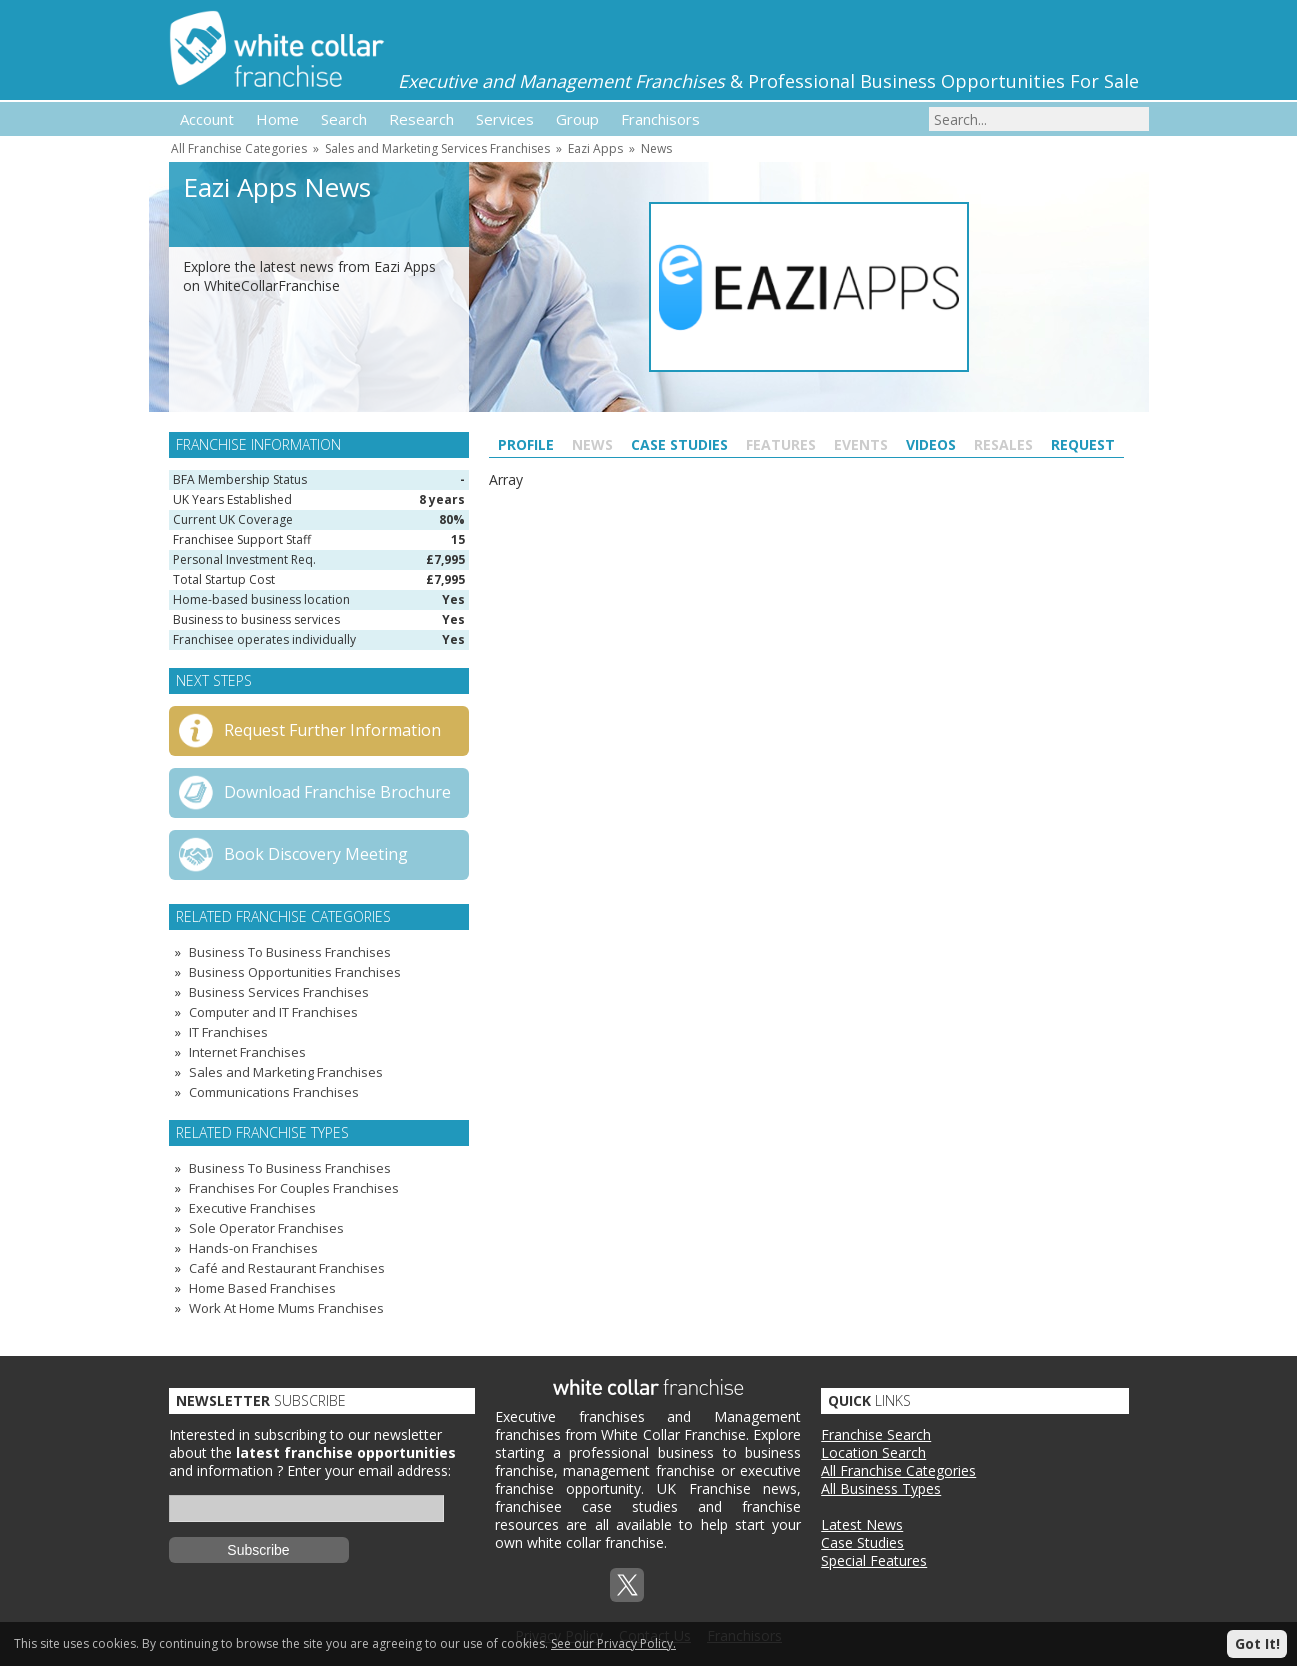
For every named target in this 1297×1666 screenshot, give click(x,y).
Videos (931, 444)
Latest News (862, 1524)
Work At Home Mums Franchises (286, 1308)
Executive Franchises (252, 1208)
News (656, 148)
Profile (526, 444)
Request (1083, 444)
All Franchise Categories (239, 148)
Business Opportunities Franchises (295, 972)
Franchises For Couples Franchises (294, 1188)
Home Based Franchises (262, 1288)
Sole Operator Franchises (266, 1228)
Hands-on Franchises (253, 1248)
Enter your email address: (369, 1470)
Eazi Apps (595, 148)
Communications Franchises (274, 1092)
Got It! (1257, 1643)
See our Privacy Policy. (613, 1643)
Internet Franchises (247, 1052)
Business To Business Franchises (290, 952)
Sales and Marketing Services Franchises (437, 148)
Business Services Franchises (279, 992)
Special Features (874, 1560)
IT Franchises (228, 1032)
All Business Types (881, 1488)
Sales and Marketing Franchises (286, 1072)
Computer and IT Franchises (273, 1012)
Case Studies (679, 444)
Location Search (873, 1452)
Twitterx (627, 1585)
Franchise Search (876, 1434)
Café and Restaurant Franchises (287, 1268)
